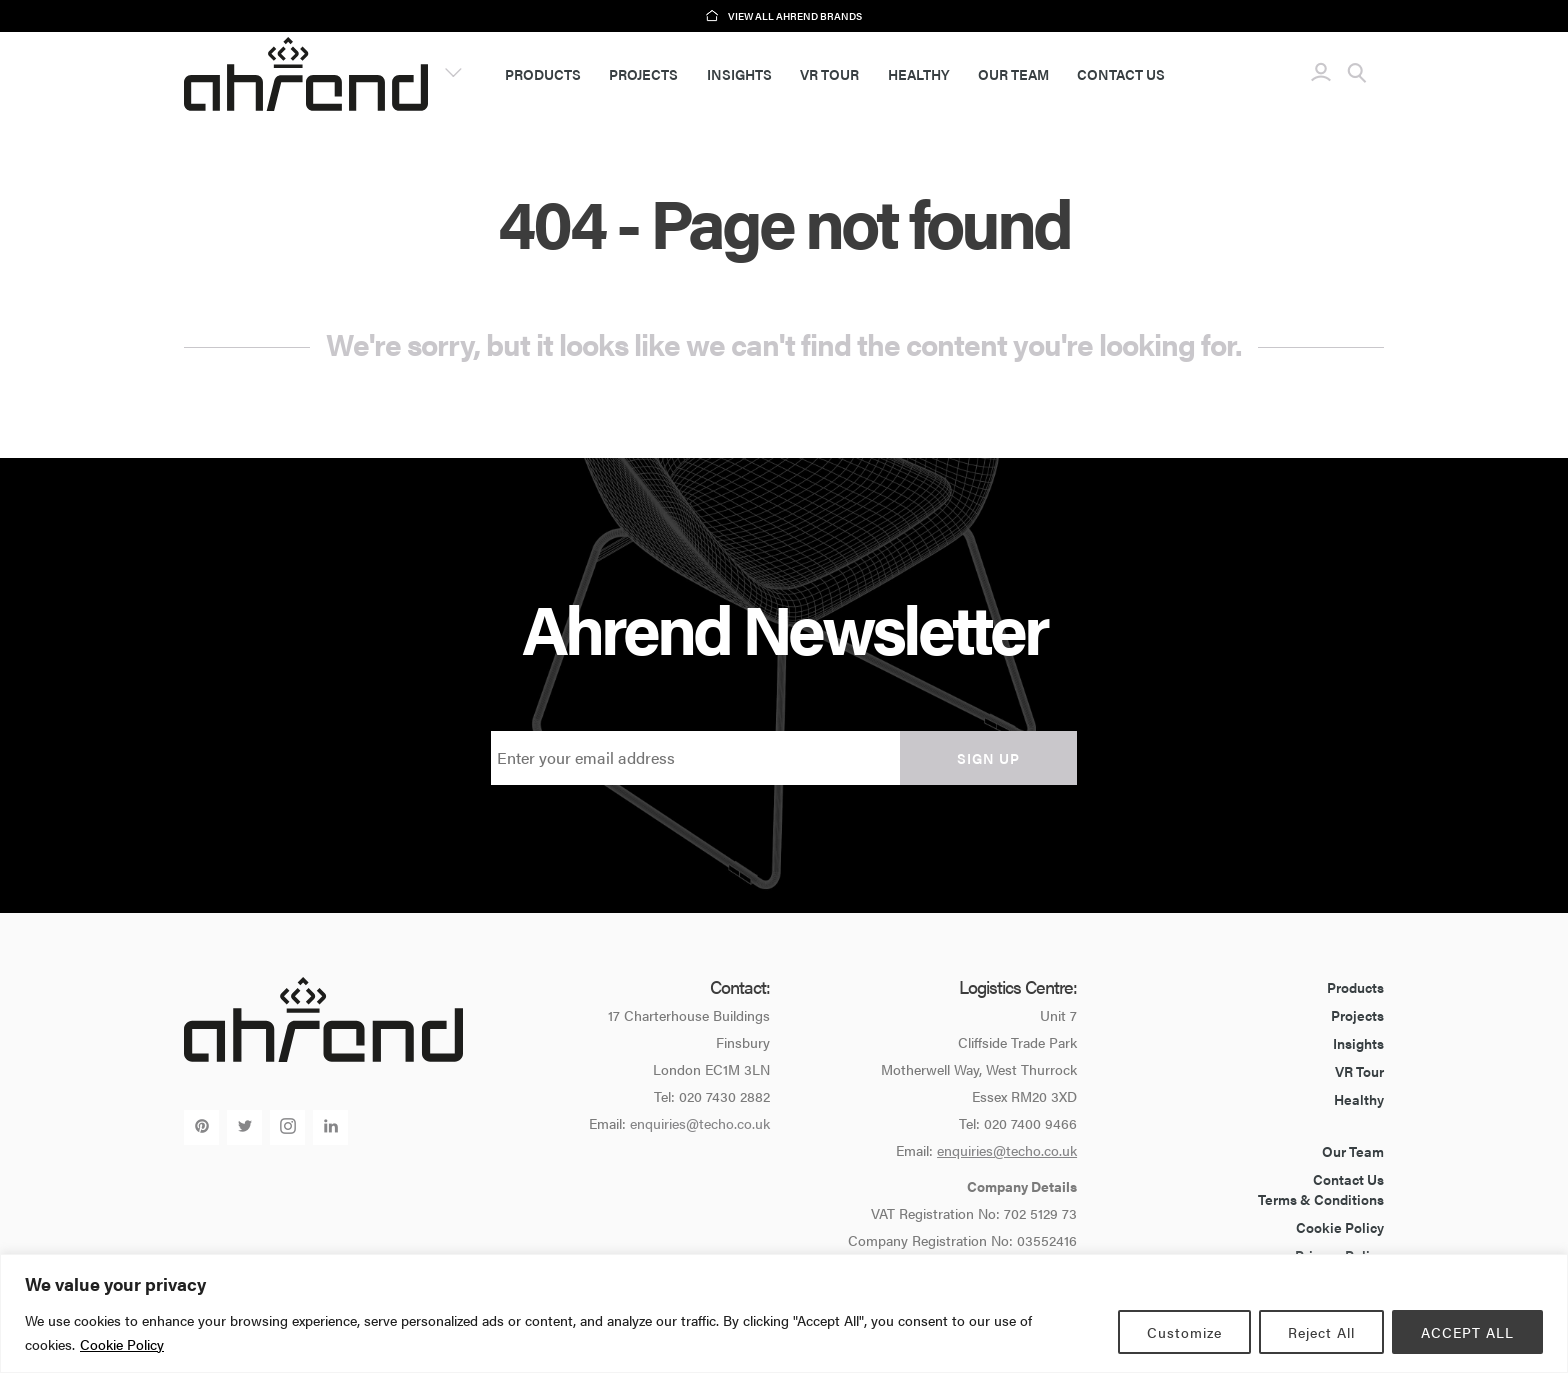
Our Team (1013, 74)
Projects (643, 74)
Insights (739, 74)
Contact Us (1121, 74)
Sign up (988, 758)
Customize (1184, 1332)
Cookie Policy (122, 1344)
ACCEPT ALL (1467, 1332)
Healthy (919, 74)
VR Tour (829, 74)
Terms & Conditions (1321, 1199)
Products (543, 74)
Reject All (1321, 1332)
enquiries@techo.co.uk (700, 1123)
